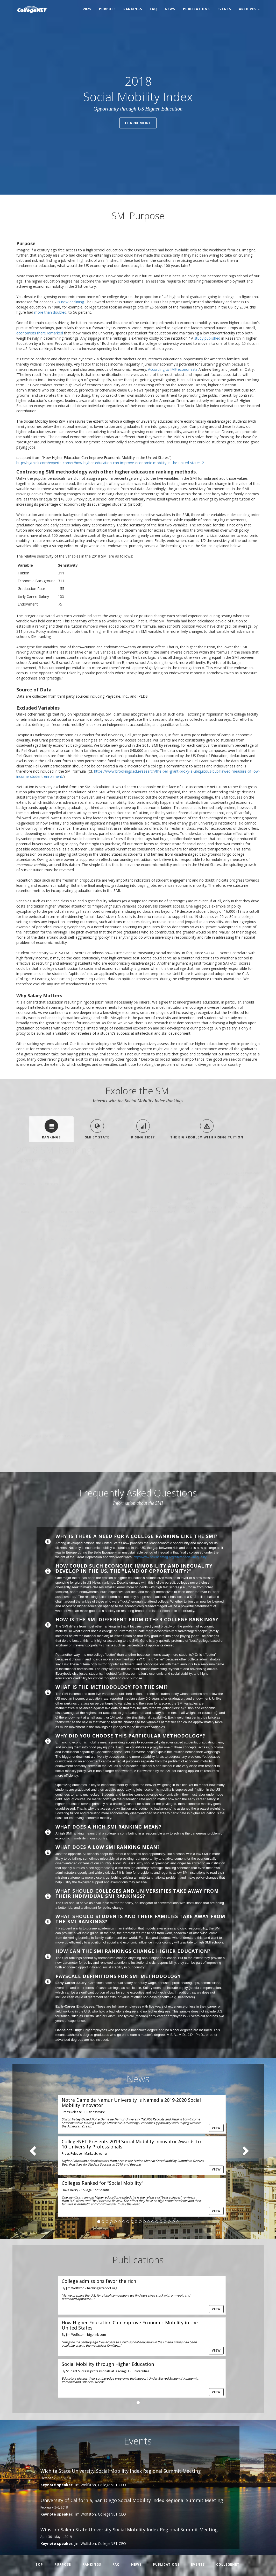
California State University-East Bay (69, 1396)
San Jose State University (69, 1312)
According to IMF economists (172, 369)
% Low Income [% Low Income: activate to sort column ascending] (152, 1209)
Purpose (107, 9)
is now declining (71, 301)
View (216, 2128)
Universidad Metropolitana (69, 1414)
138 (227, 1443)
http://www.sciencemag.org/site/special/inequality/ (170, 1557)
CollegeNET (227, 2564)
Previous (100, 1443)
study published (207, 338)
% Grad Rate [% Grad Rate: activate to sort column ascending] (172, 1207)
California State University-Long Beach (67, 1330)
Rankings (132, 9)
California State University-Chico (66, 1245)
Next (249, 1443)
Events (224, 9)
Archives (249, 9)
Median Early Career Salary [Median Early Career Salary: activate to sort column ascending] (191, 1205)
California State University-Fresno (66, 1294)
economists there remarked (39, 333)
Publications (196, 9)
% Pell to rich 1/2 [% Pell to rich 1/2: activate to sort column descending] (264, 1203)
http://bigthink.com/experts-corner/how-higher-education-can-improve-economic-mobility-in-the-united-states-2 (110, 462)
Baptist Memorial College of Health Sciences (66, 1372)
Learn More (138, 122)
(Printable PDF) (29, 1168)
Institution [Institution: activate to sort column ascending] (70, 1212)
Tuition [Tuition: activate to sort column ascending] (131, 1212)
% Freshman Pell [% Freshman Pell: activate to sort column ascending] (244, 1207)
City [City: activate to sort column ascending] (91, 1212)
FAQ (153, 9)
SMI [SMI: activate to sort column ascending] (41, 1212)
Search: (232, 1184)
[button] (31, 2148)
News (170, 9)
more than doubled (50, 312)
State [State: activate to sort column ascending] (111, 1212)
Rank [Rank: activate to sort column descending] (25, 1212)
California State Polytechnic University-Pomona (67, 1270)
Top (39, 2564)
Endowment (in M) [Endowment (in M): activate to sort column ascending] (216, 1209)
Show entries (37, 1184)
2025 (87, 9)
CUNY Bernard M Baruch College (69, 1225)
